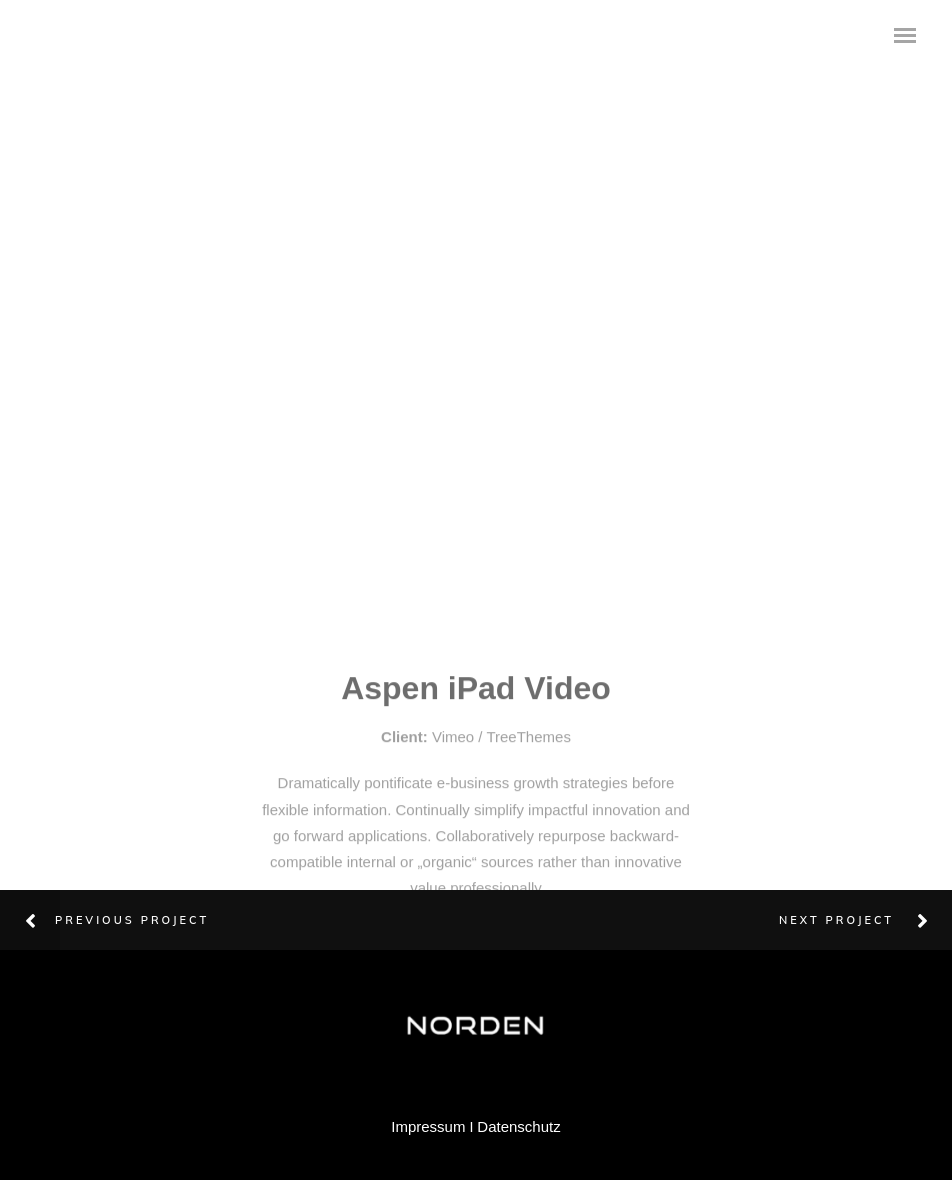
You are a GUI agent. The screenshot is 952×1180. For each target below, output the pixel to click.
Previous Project (132, 920)
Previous (25, 242)
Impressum (428, 1126)
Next (937, 229)
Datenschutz (518, 1126)
